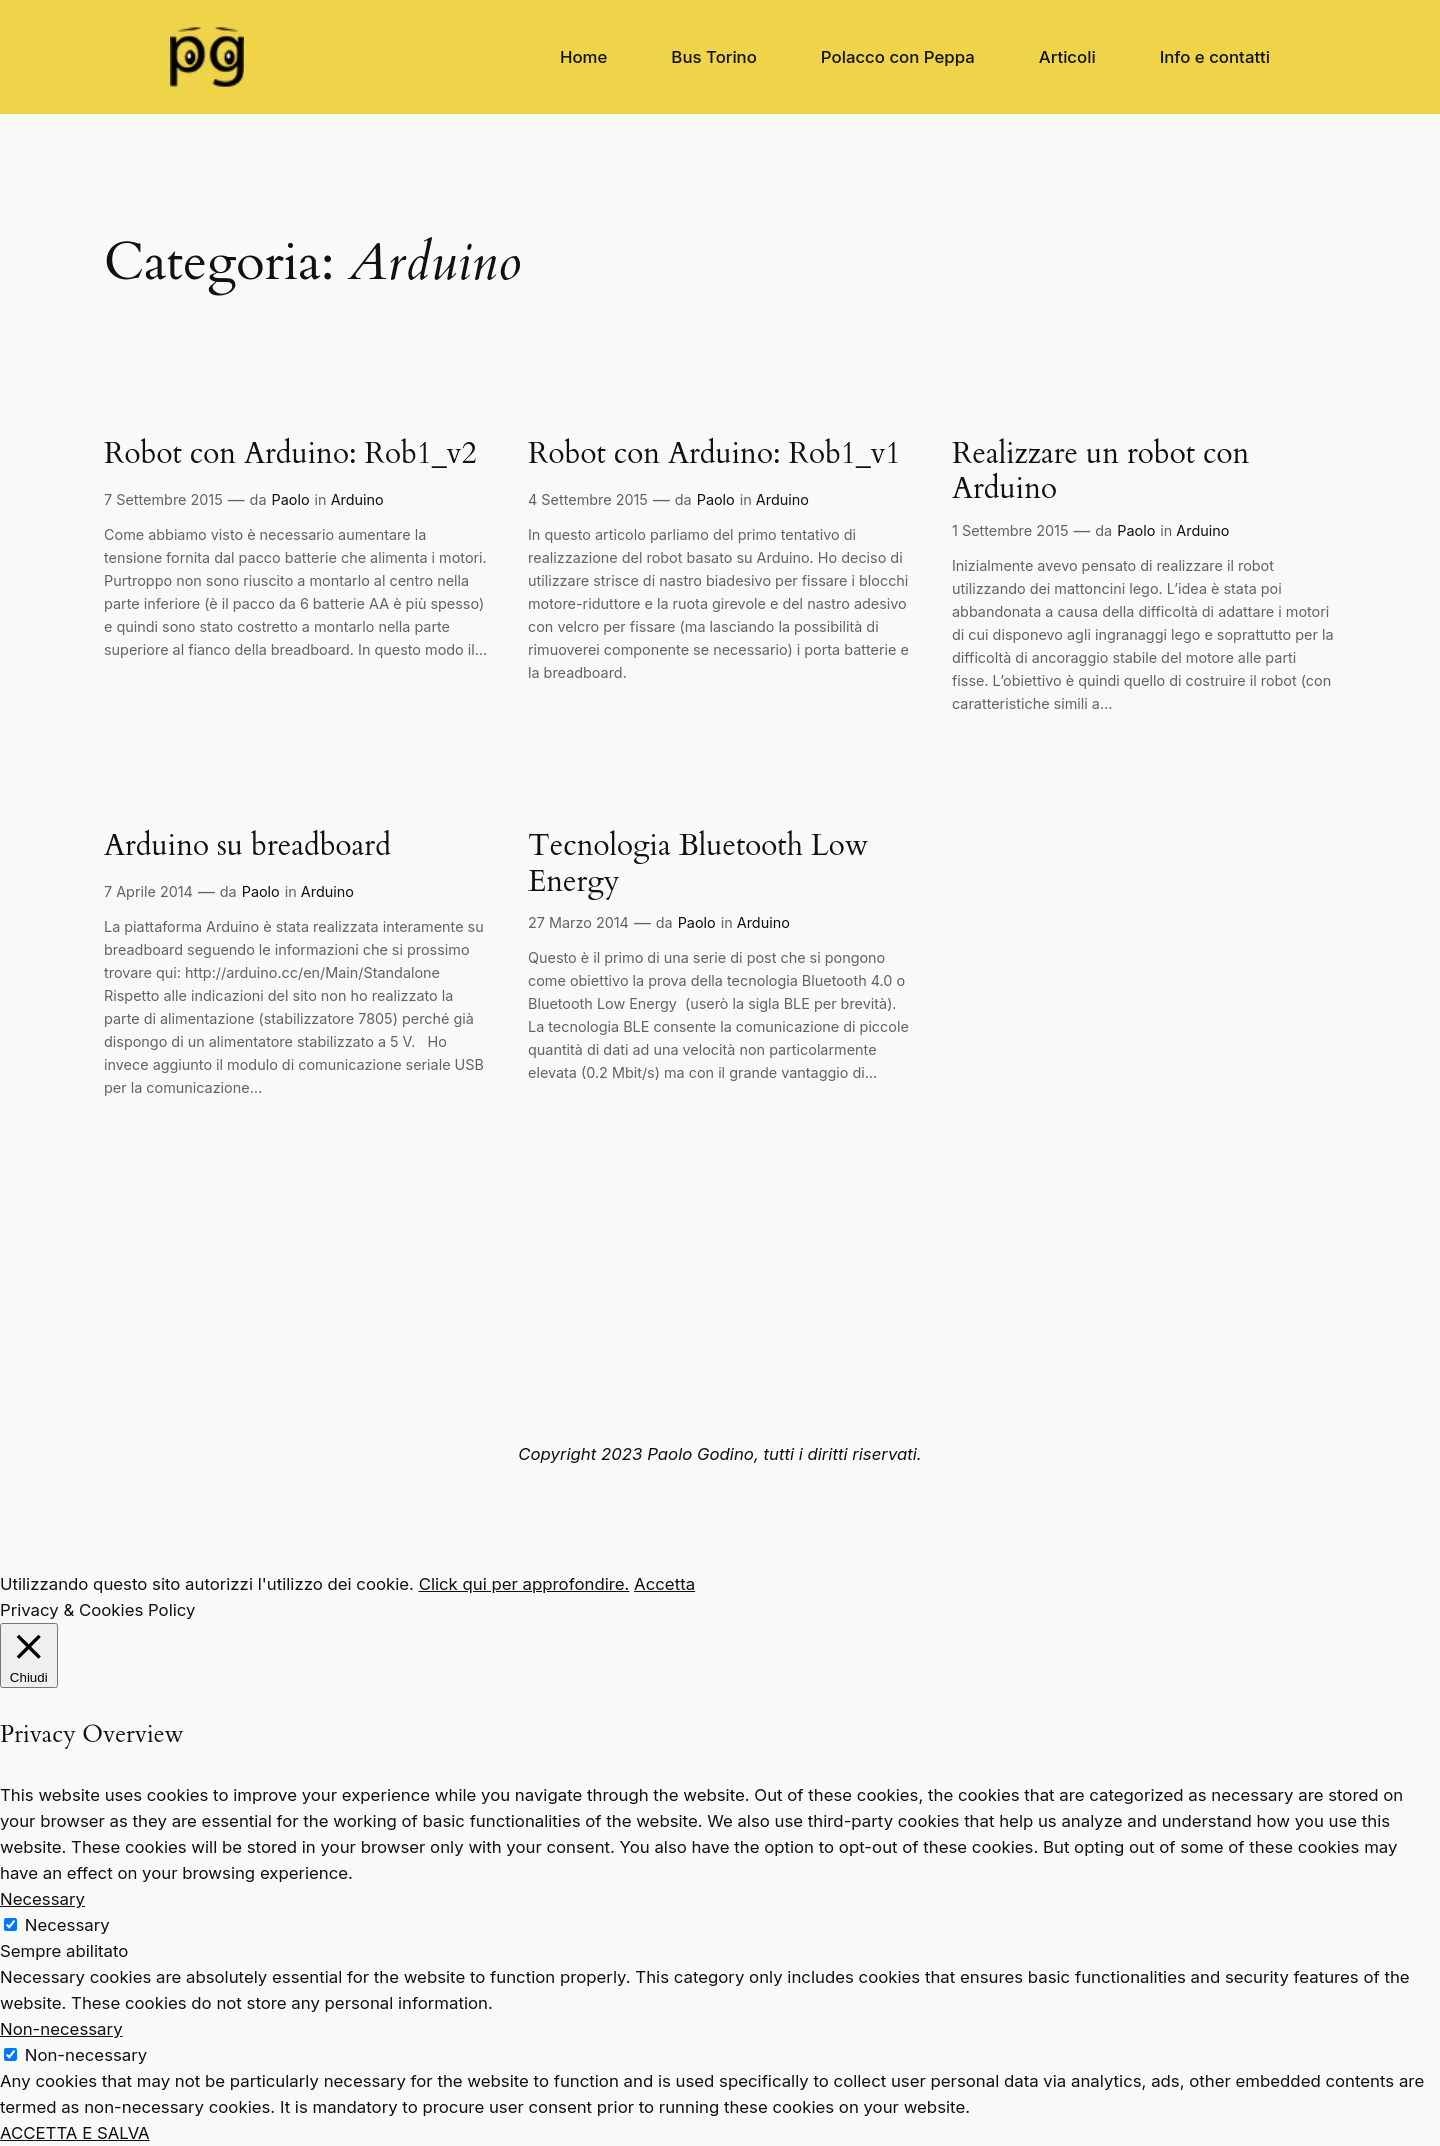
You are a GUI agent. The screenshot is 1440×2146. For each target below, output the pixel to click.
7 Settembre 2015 (163, 499)
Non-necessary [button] (61, 2029)
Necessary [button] (42, 1899)
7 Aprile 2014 (148, 891)
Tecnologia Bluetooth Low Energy (698, 864)
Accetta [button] (664, 1584)
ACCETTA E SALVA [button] (75, 2133)
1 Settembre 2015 (1010, 530)
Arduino (357, 499)
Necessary (67, 1925)
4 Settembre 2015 (588, 499)
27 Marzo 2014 (578, 922)
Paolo (291, 499)
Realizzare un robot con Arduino (1100, 472)
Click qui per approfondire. (524, 1584)
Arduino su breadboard (247, 847)
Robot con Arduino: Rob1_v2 (290, 455)
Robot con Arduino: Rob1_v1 (714, 455)
